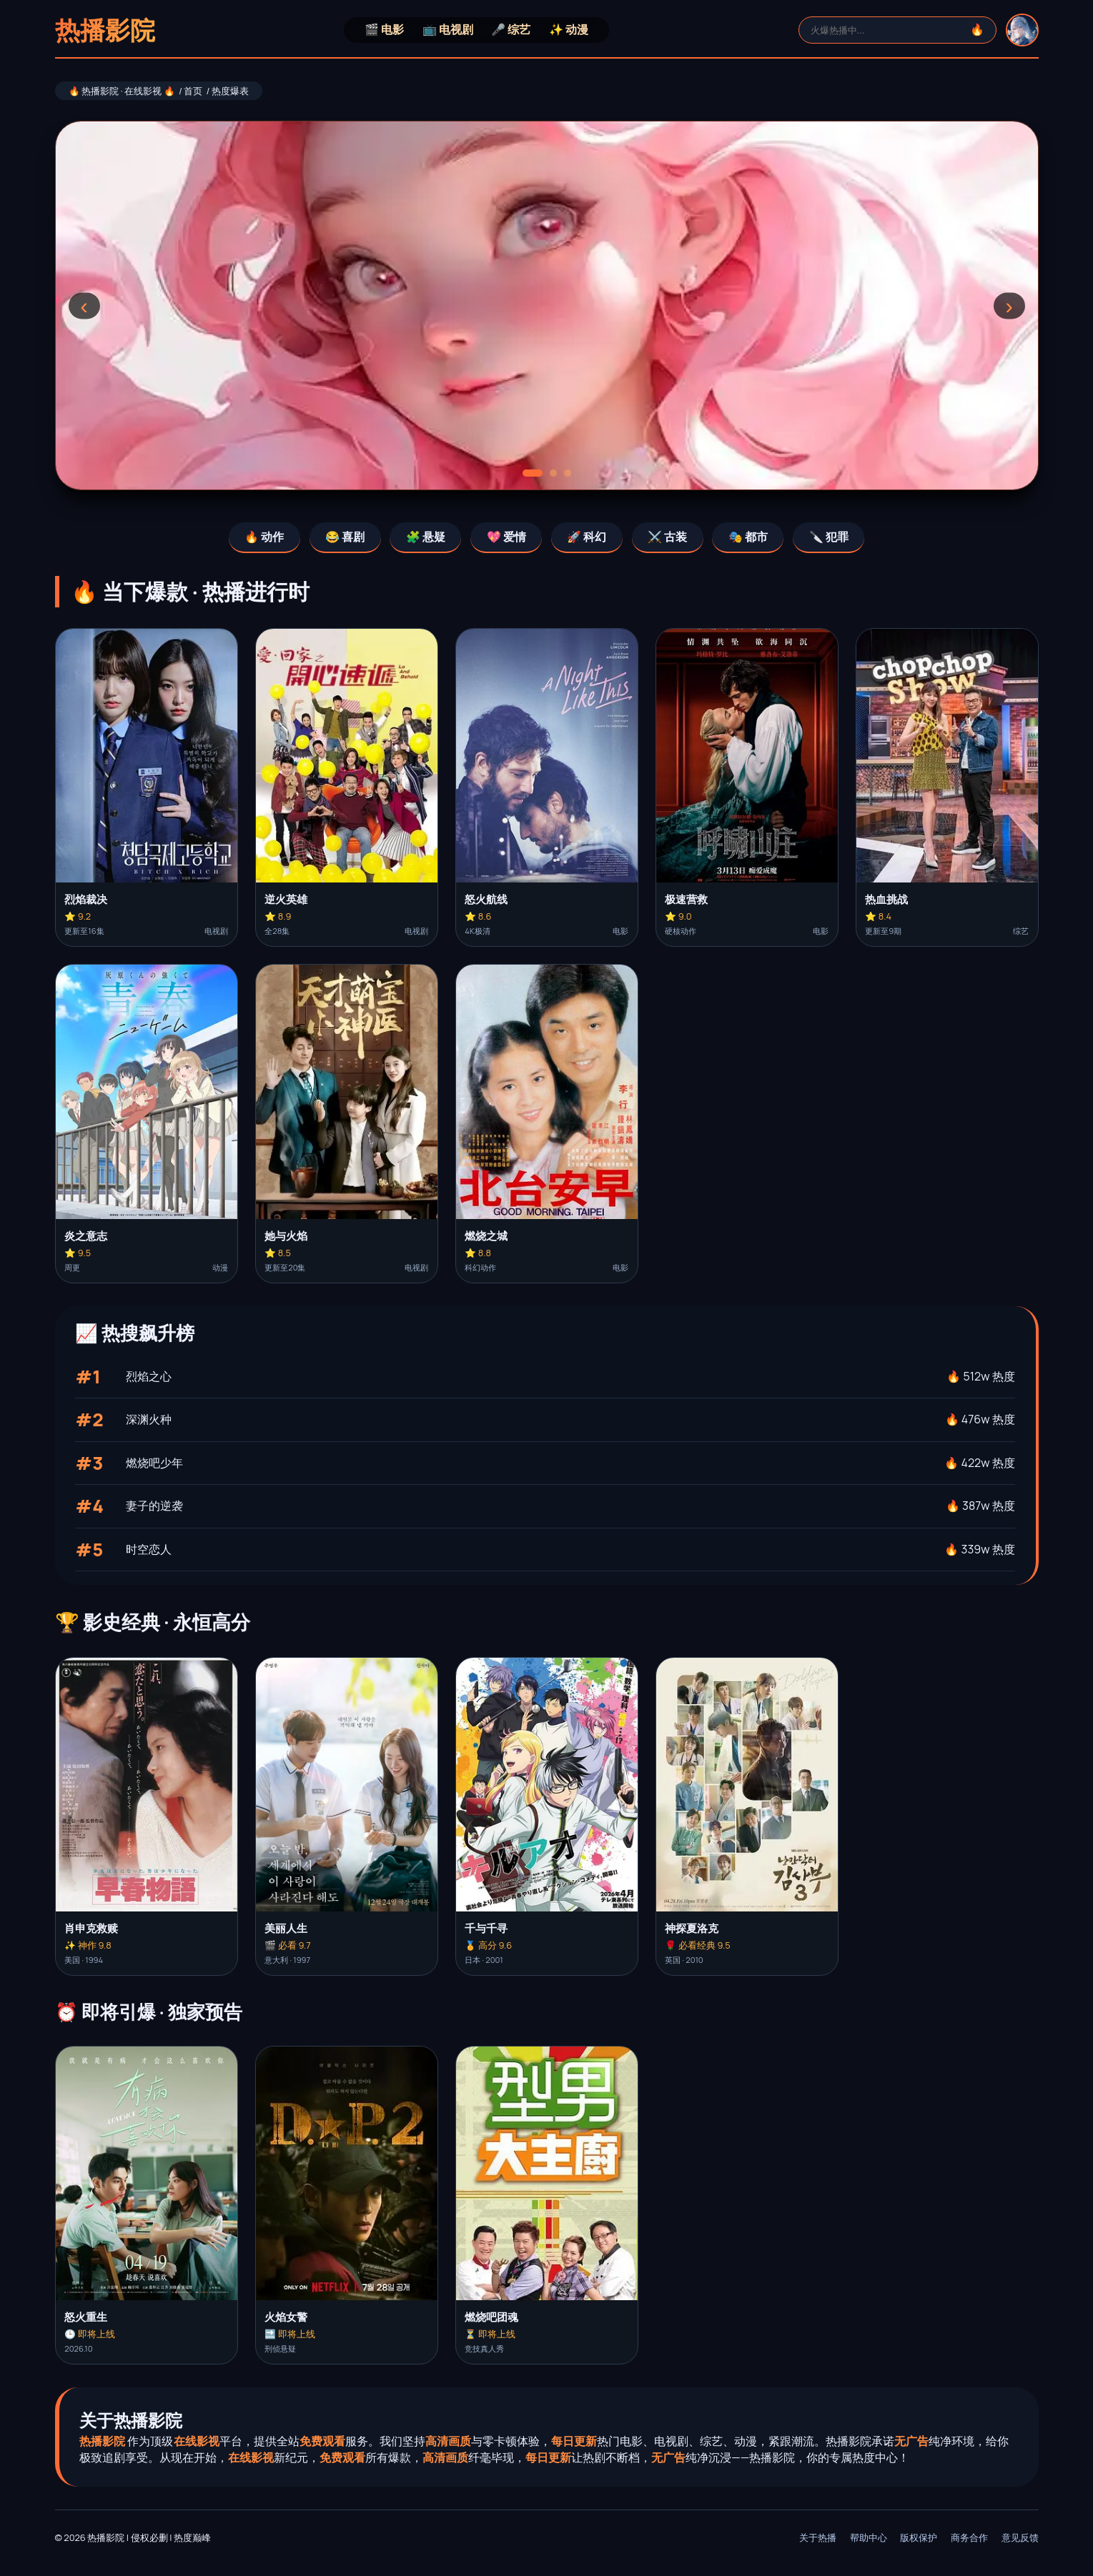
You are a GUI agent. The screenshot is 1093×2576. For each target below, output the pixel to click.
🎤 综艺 (510, 29)
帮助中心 (868, 2537)
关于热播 (817, 2537)
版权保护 (918, 2537)
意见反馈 (1020, 2537)
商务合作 (969, 2537)
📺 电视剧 (447, 29)
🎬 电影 (384, 29)
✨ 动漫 (568, 29)
